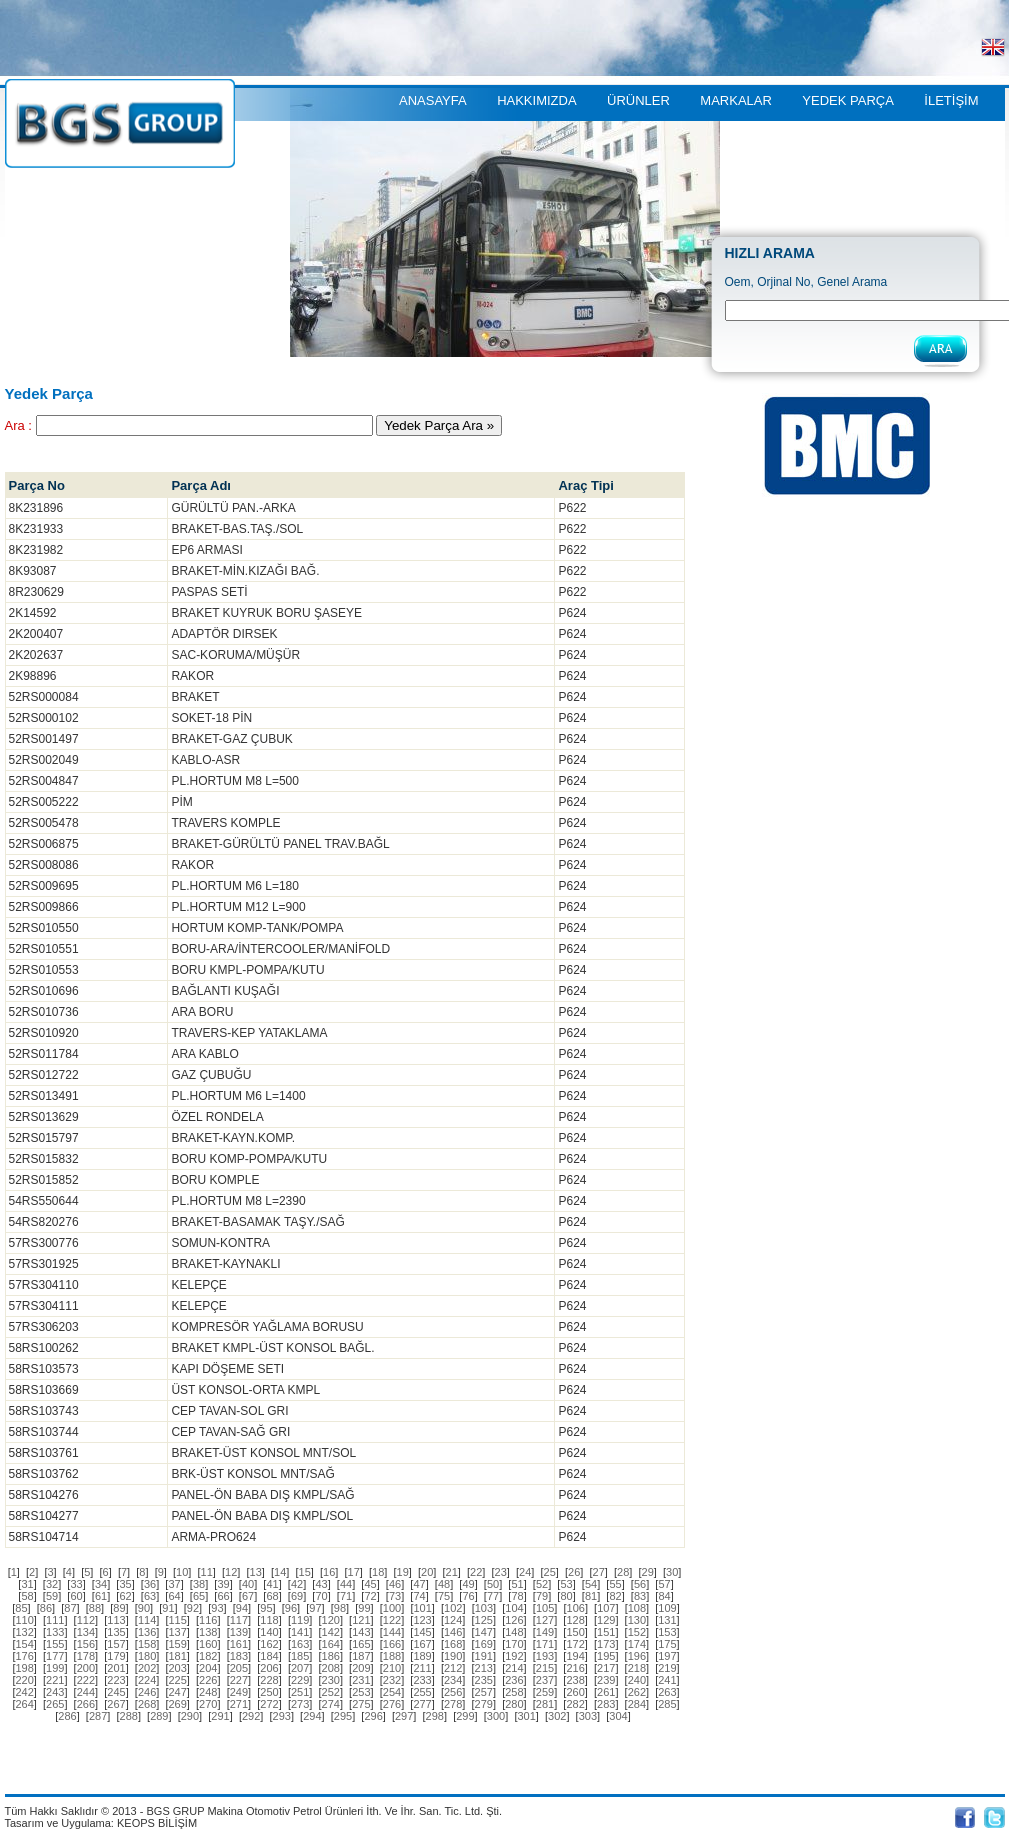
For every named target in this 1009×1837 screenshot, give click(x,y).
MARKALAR (736, 100)
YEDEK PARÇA (848, 100)
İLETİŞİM (951, 100)
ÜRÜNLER (638, 100)
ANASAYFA (433, 100)
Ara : (18, 425)
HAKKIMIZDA (536, 100)
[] (14, 1572)
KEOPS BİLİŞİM (157, 1823)
